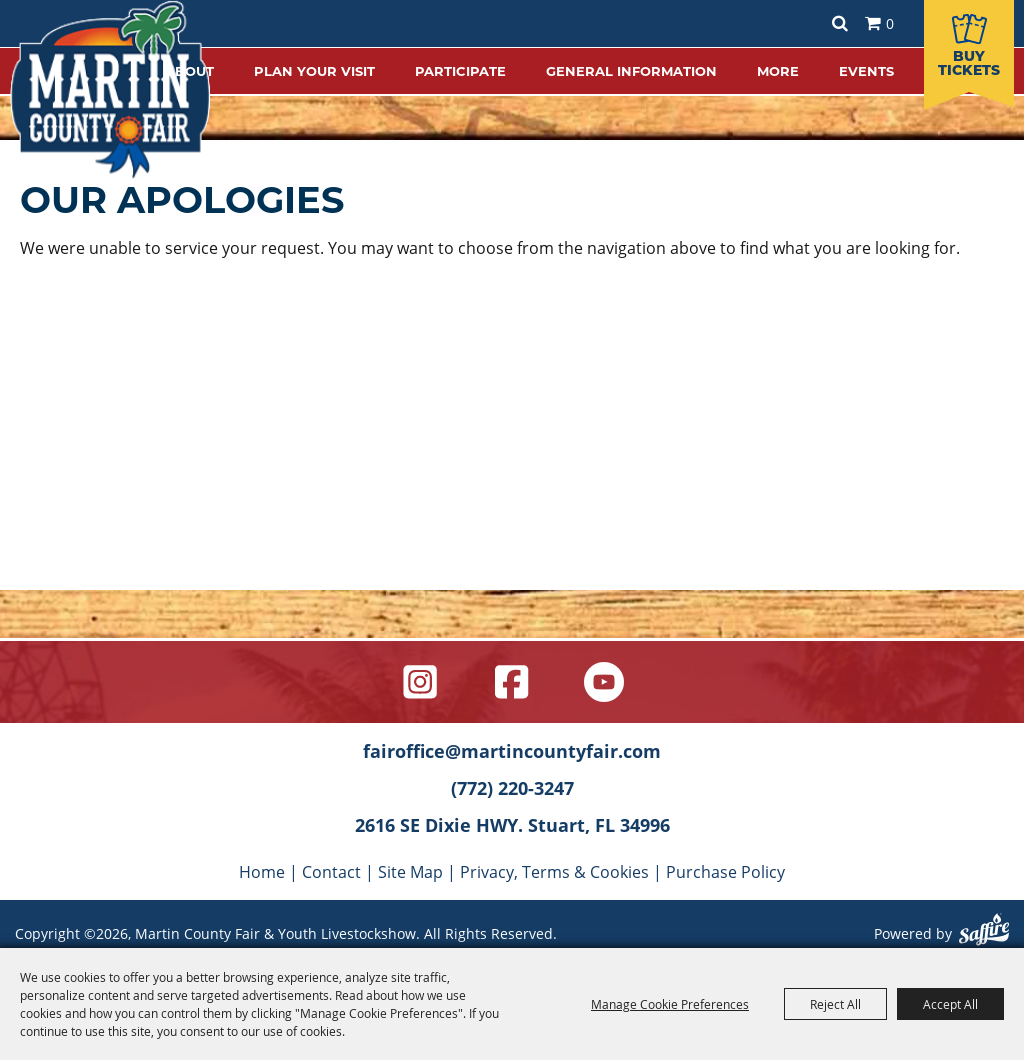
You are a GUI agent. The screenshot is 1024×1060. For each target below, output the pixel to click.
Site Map (410, 871)
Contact (331, 871)
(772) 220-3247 (512, 788)
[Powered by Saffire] (984, 932)
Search (840, 23)
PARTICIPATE (460, 70)
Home (262, 871)
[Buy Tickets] (969, 45)
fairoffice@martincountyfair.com (512, 751)
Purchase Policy (725, 871)
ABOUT (189, 70)
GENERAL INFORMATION (631, 70)
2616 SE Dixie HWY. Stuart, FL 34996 (512, 825)
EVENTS (866, 70)
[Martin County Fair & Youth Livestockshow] (110, 90)
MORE (778, 70)
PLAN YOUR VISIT (314, 70)
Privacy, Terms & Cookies (554, 871)
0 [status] (890, 23)
